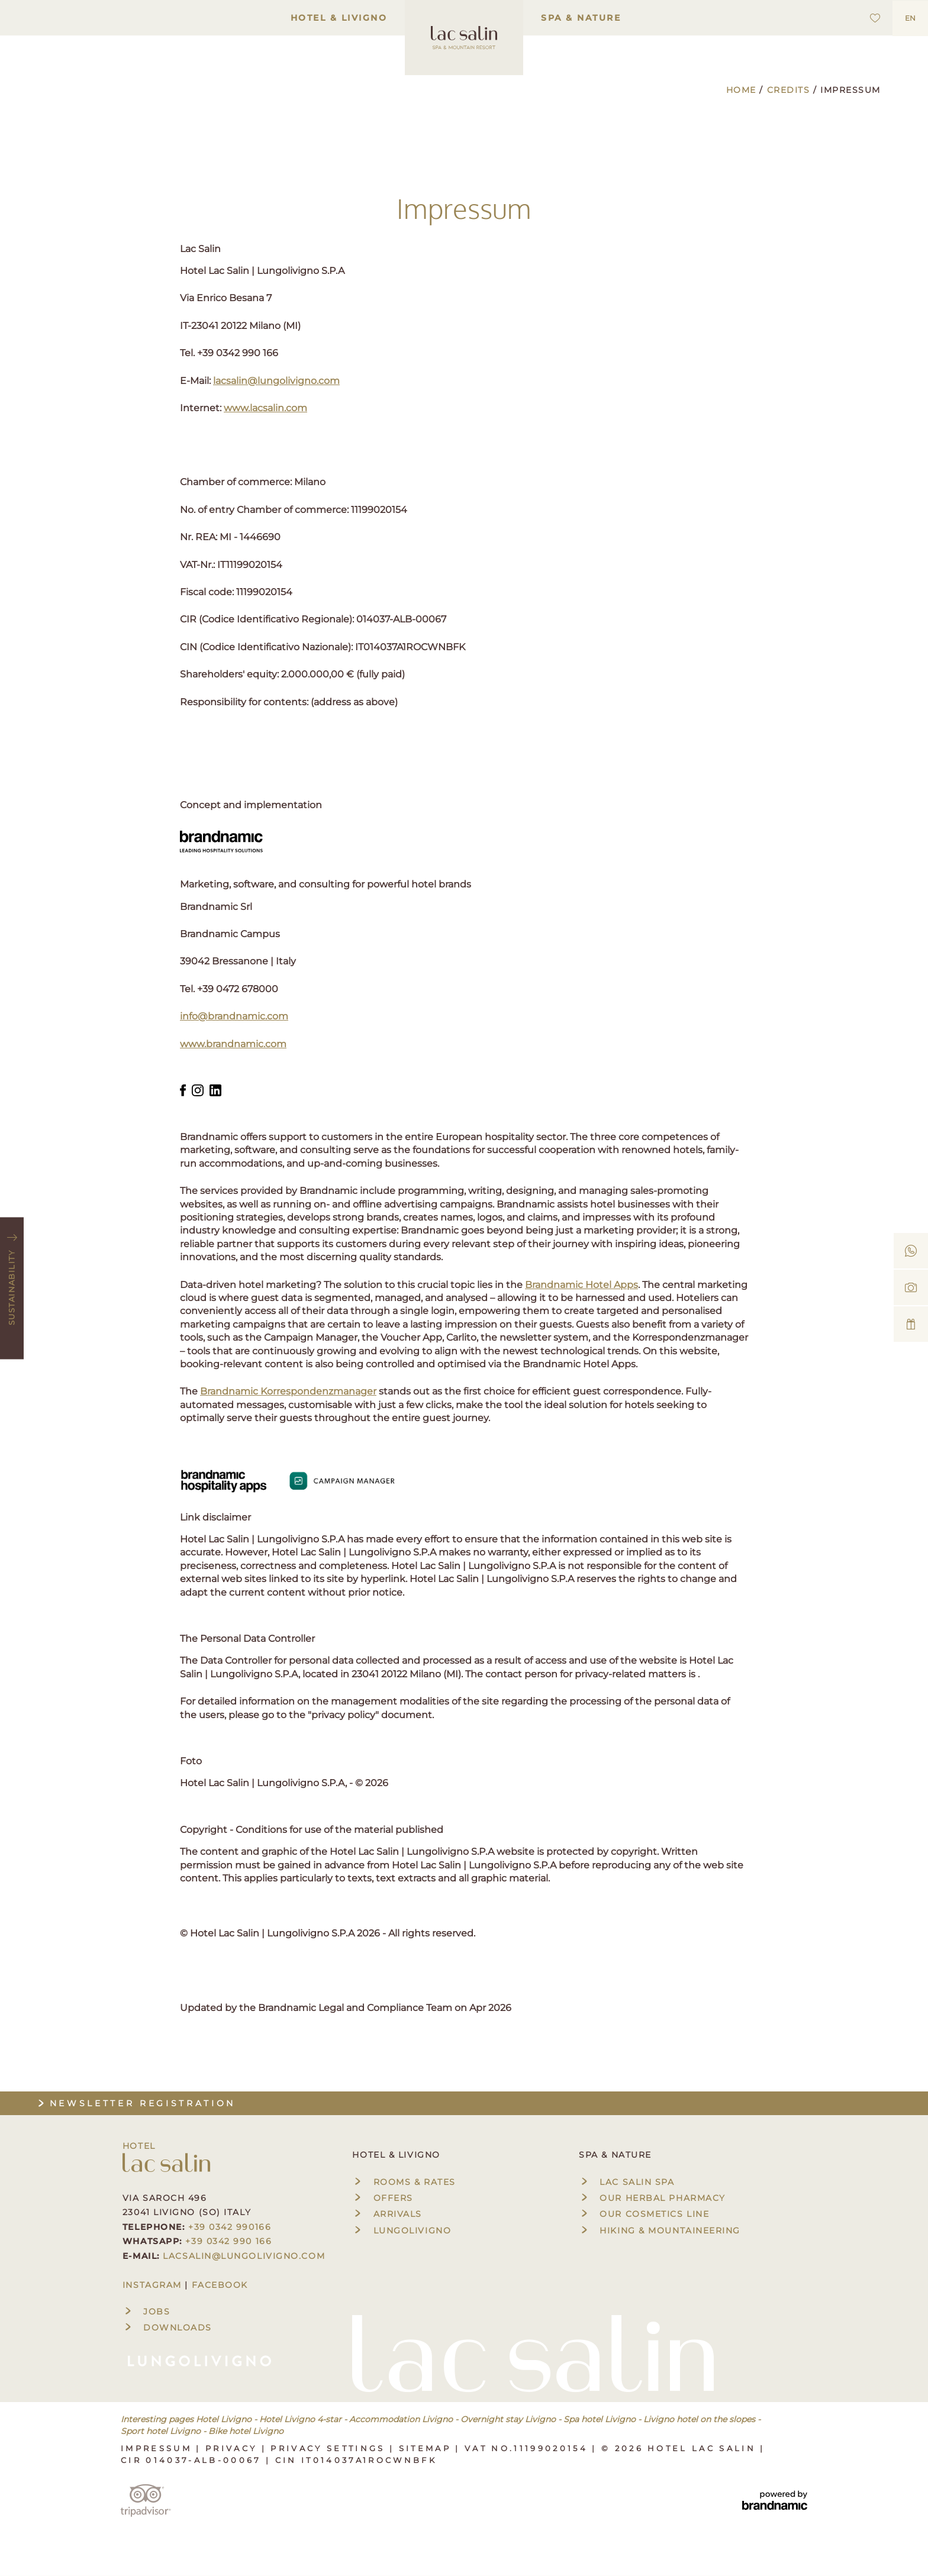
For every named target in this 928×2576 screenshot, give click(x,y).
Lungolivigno (401, 2230)
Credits (790, 90)
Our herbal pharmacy (652, 2198)
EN (910, 18)
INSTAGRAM (152, 2285)
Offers (382, 2198)
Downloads (167, 2327)
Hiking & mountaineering (659, 2230)
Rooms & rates (403, 2182)
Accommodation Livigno (401, 2419)
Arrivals (387, 2214)
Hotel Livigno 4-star (300, 2419)
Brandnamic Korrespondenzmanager (288, 1391)
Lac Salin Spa (626, 2182)
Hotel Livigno (224, 2419)
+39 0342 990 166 (228, 2241)
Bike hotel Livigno (245, 2431)
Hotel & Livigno (339, 17)
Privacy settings (329, 2448)
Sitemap (427, 2448)
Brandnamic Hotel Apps (581, 1284)
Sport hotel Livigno (161, 2431)
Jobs (146, 2311)
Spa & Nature (581, 17)
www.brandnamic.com (233, 1044)
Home (743, 90)
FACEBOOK (220, 2285)
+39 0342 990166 (229, 2227)
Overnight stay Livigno (508, 2419)
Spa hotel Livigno (599, 2419)
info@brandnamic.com (234, 1016)
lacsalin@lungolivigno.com (276, 380)
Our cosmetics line (644, 2214)
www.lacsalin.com (265, 408)
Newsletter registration (136, 2103)
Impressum (158, 2448)
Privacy (233, 2448)
